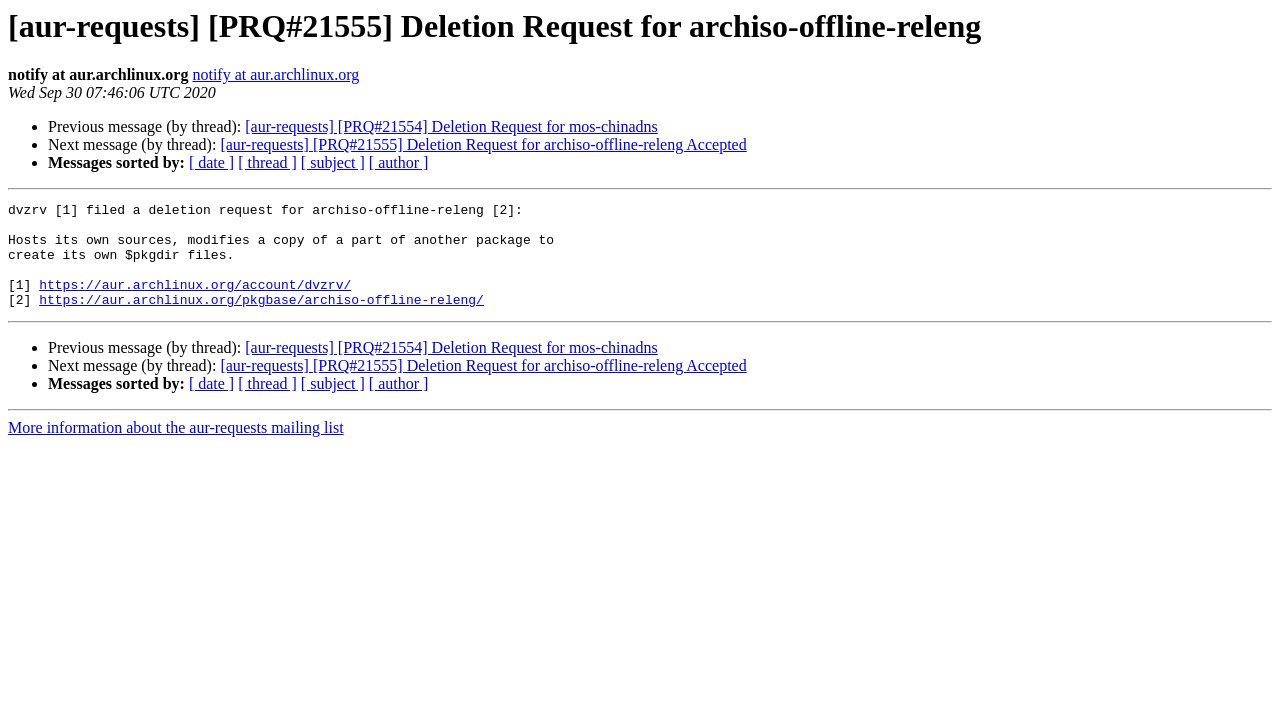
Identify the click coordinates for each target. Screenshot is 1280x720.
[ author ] (399, 162)
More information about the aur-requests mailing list (176, 448)
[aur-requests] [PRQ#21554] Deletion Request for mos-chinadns (451, 126)
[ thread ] (267, 162)
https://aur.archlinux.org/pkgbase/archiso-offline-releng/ (261, 320)
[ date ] (211, 162)
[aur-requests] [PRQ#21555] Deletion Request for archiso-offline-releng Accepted (483, 144)
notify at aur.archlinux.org (275, 74)
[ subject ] (333, 162)
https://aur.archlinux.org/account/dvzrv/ (195, 302)
